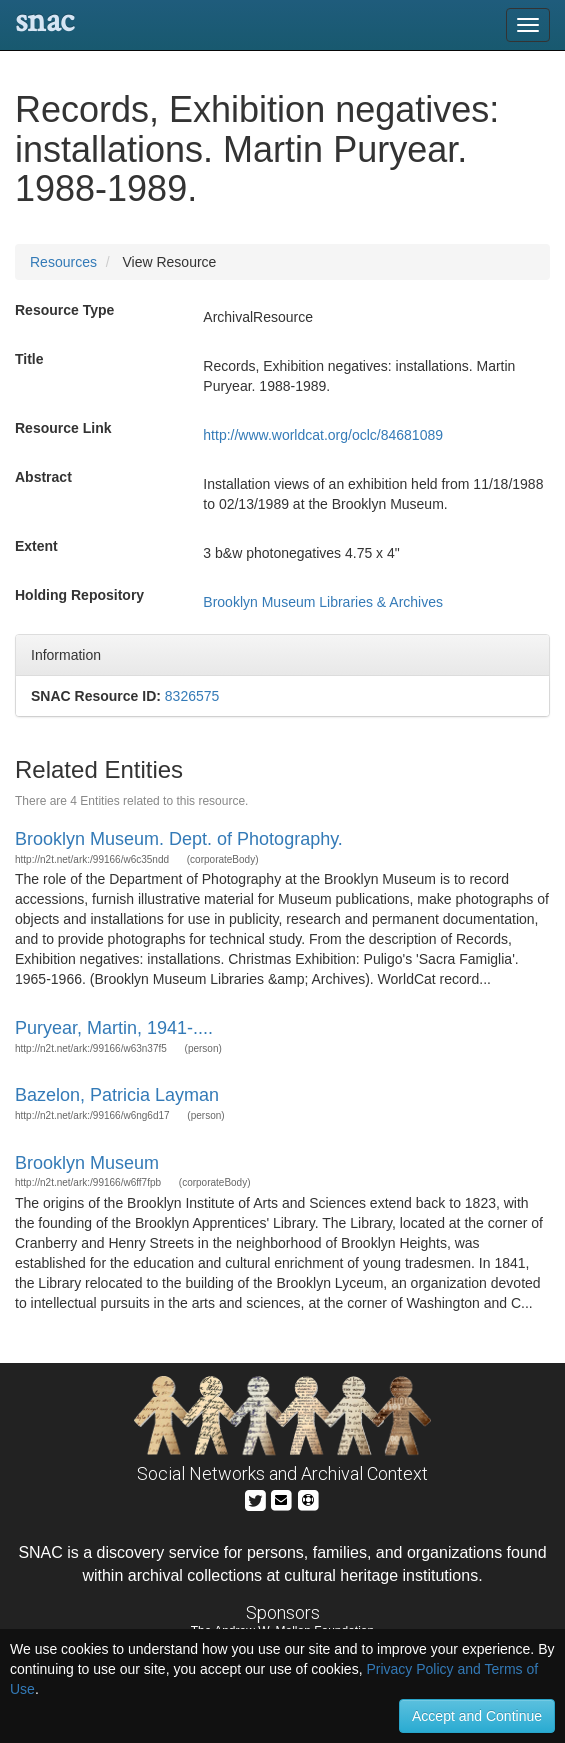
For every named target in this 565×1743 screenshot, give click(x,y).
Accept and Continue (477, 1716)
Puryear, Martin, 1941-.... (114, 1028)
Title (29, 359)
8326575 (192, 696)
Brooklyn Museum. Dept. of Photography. (179, 839)
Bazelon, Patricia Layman (117, 1095)
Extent (36, 546)
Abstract (43, 477)
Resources (63, 262)
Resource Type (64, 310)
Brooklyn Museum (87, 1163)
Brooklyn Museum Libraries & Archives (323, 602)
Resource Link (63, 428)
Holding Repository (79, 595)
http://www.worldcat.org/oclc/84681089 (323, 435)
